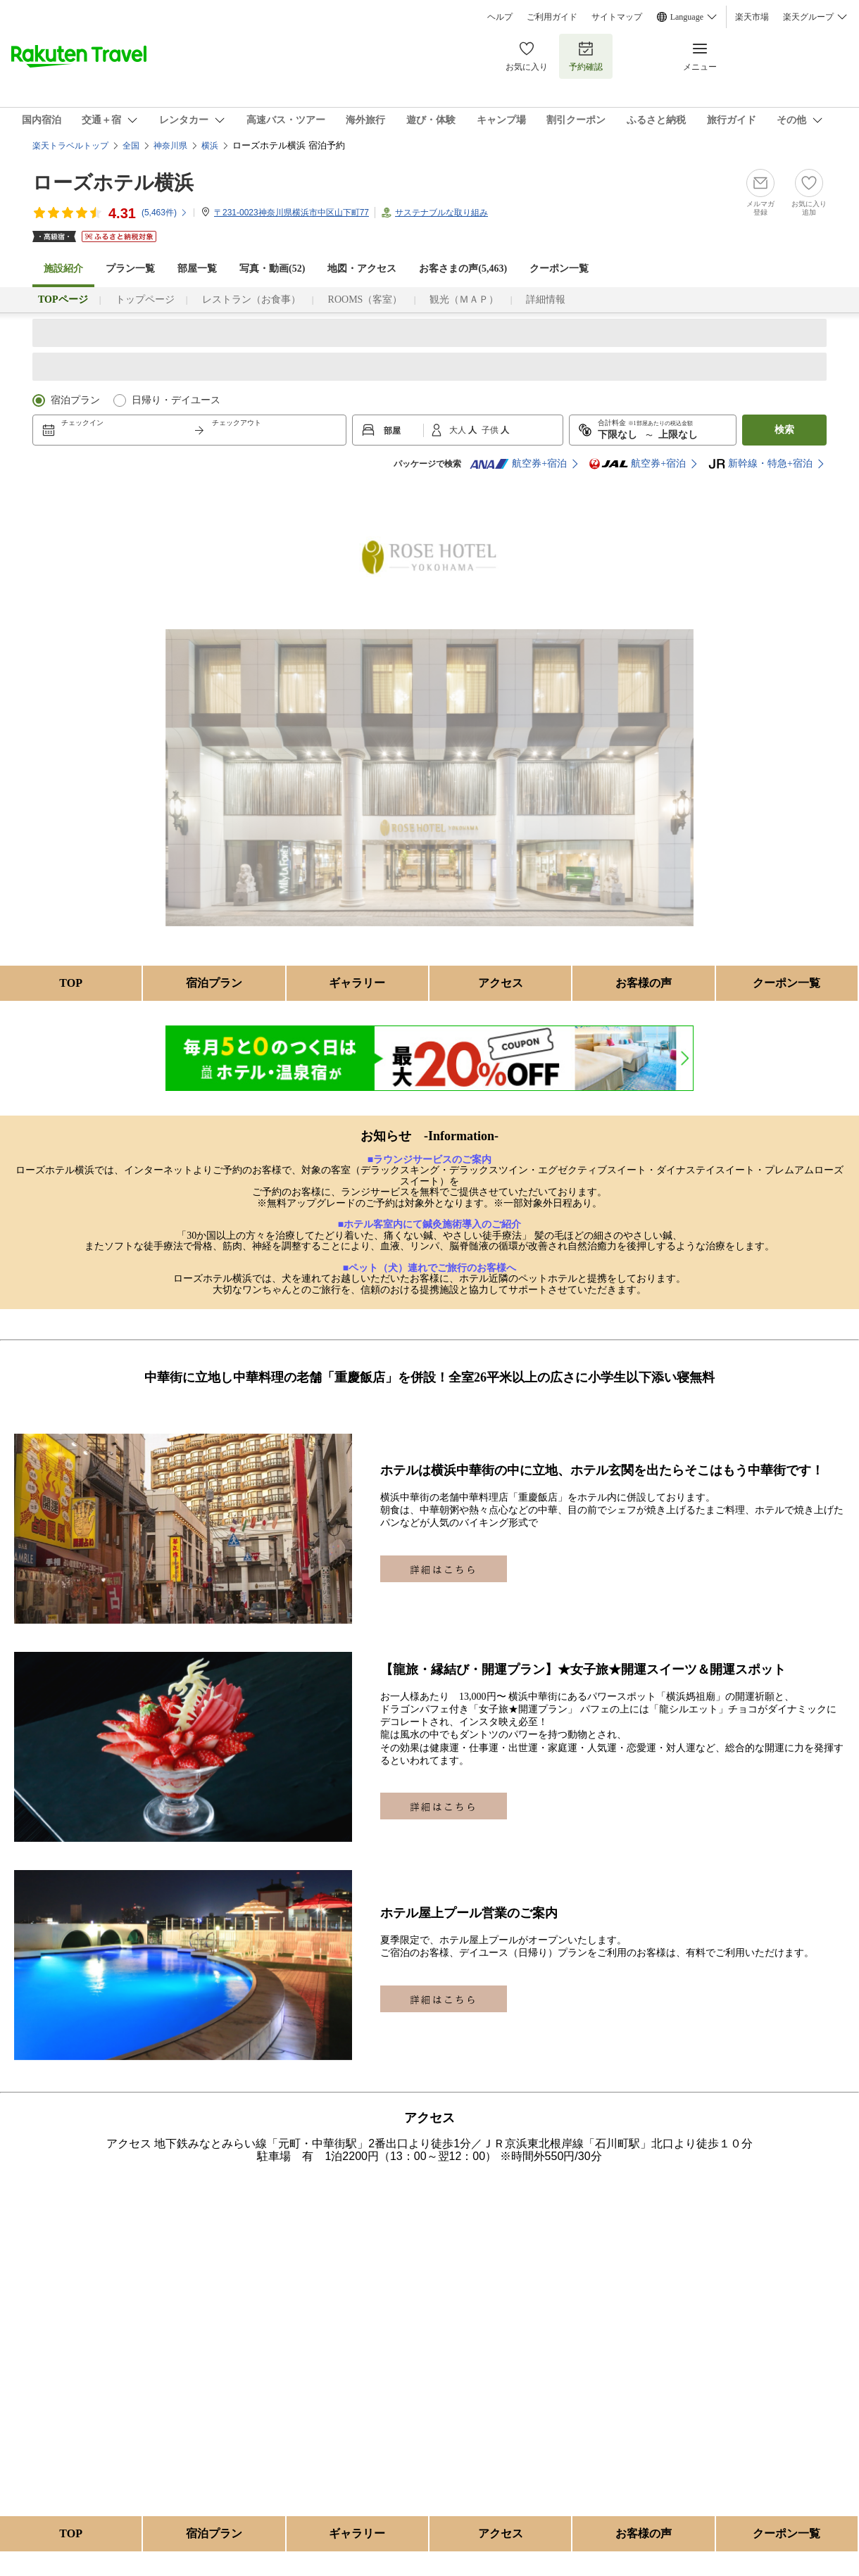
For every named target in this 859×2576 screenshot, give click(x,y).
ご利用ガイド (552, 17)
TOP (70, 983)
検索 (784, 429)
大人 (458, 430)
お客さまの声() (463, 268)
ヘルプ (500, 17)
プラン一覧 (130, 268)
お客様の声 (643, 983)
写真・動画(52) (272, 268)
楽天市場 (752, 17)
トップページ (145, 299)
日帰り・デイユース (176, 400)
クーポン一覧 (559, 268)
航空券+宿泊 (518, 463)
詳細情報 (545, 299)
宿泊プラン (75, 400)
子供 (491, 430)
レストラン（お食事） (251, 299)
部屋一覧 (197, 268)
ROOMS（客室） (365, 299)
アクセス (500, 983)
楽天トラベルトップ (70, 146)
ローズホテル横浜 (113, 183)
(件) (165, 212)
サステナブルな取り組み (441, 212)
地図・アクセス (361, 268)
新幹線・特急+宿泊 (760, 463)
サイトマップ (616, 17)
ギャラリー (357, 983)
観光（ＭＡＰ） (464, 299)
